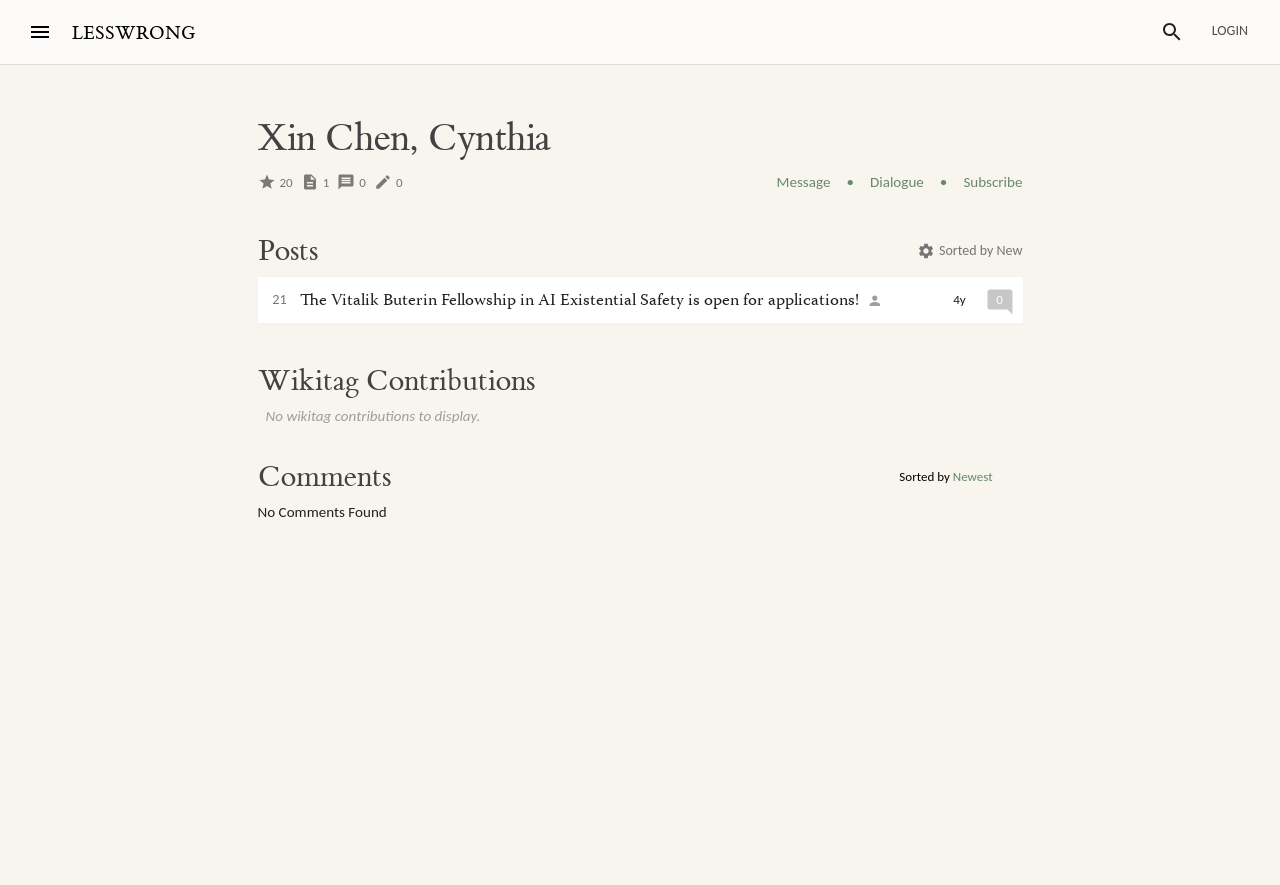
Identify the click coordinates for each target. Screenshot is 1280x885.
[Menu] (40, 32)
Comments (324, 477)
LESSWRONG (133, 33)
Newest (973, 476)
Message (804, 182)
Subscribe (992, 182)
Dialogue (897, 182)
